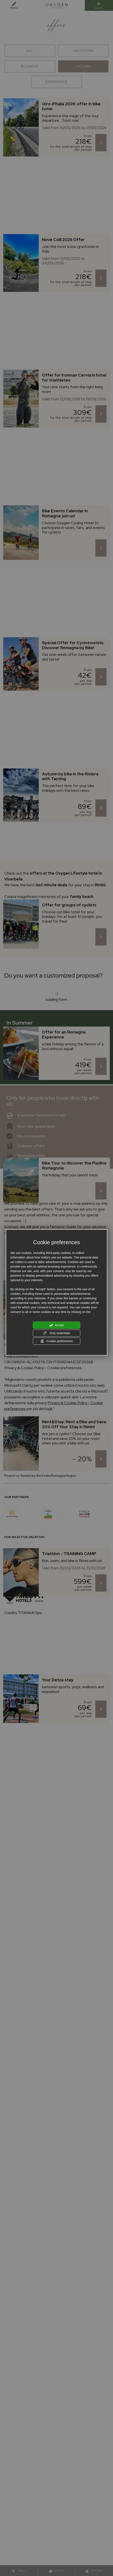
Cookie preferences (56, 1341)
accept (56, 1325)
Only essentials (56, 1333)
